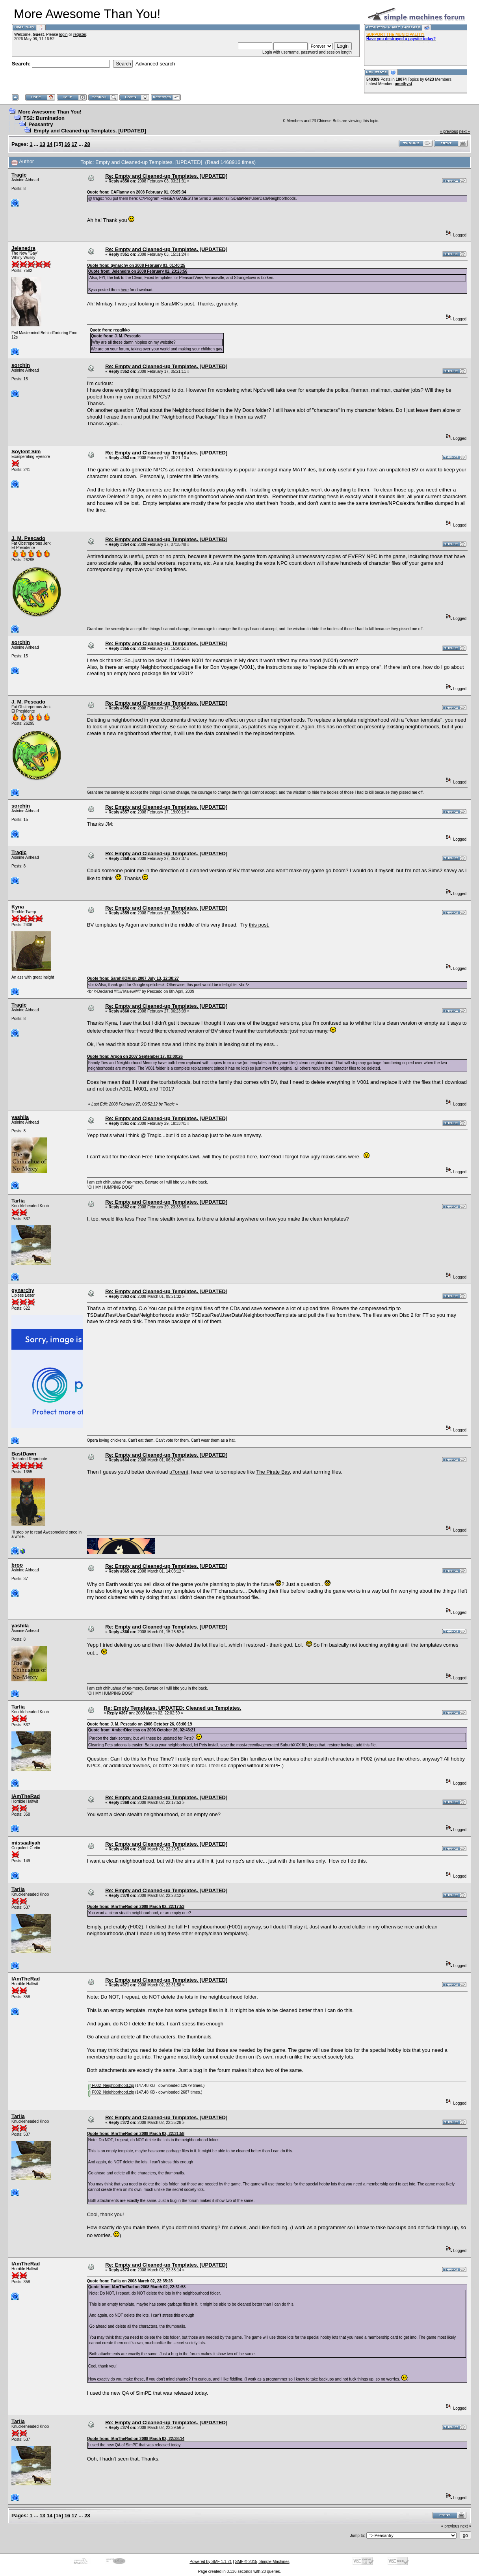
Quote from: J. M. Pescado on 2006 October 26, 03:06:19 (139, 1724)
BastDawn (23, 1454)
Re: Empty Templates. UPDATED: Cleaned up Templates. (172, 1708)
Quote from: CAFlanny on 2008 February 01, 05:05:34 (136, 192)
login (63, 34)
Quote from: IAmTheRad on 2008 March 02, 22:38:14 (135, 2438)
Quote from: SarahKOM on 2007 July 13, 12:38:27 (133, 978)
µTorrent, (179, 1472)
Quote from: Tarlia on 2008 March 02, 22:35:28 (130, 2281)
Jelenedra (23, 248)
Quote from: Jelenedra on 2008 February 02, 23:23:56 (138, 271)
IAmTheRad (25, 1796)
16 (67, 144)
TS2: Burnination (44, 118)
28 (87, 144)
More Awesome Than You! (50, 112)
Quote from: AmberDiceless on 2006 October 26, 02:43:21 (142, 1730)
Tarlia (18, 1201)
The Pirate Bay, (273, 1472)
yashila (20, 1117)
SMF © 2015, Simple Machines (262, 2561)
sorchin (20, 365)
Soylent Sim (26, 451)
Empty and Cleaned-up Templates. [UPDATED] (89, 131)
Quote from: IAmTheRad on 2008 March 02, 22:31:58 (135, 2133)
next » (464, 131)
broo (17, 1565)
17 (74, 144)
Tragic (18, 175)
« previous (449, 131)
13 (42, 144)
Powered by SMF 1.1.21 (210, 2561)
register (79, 34)
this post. (259, 925)
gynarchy (22, 1290)
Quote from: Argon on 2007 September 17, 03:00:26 (135, 1056)
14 (49, 144)
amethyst (403, 84)
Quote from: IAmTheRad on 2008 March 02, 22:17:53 (135, 1906)
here (125, 290)
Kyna (17, 907)
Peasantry (40, 124)
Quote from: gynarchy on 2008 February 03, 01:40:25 (136, 265)
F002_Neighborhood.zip (111, 2085)
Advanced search (155, 64)
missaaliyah (26, 1843)
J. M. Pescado (28, 538)
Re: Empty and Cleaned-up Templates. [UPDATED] (166, 176)
